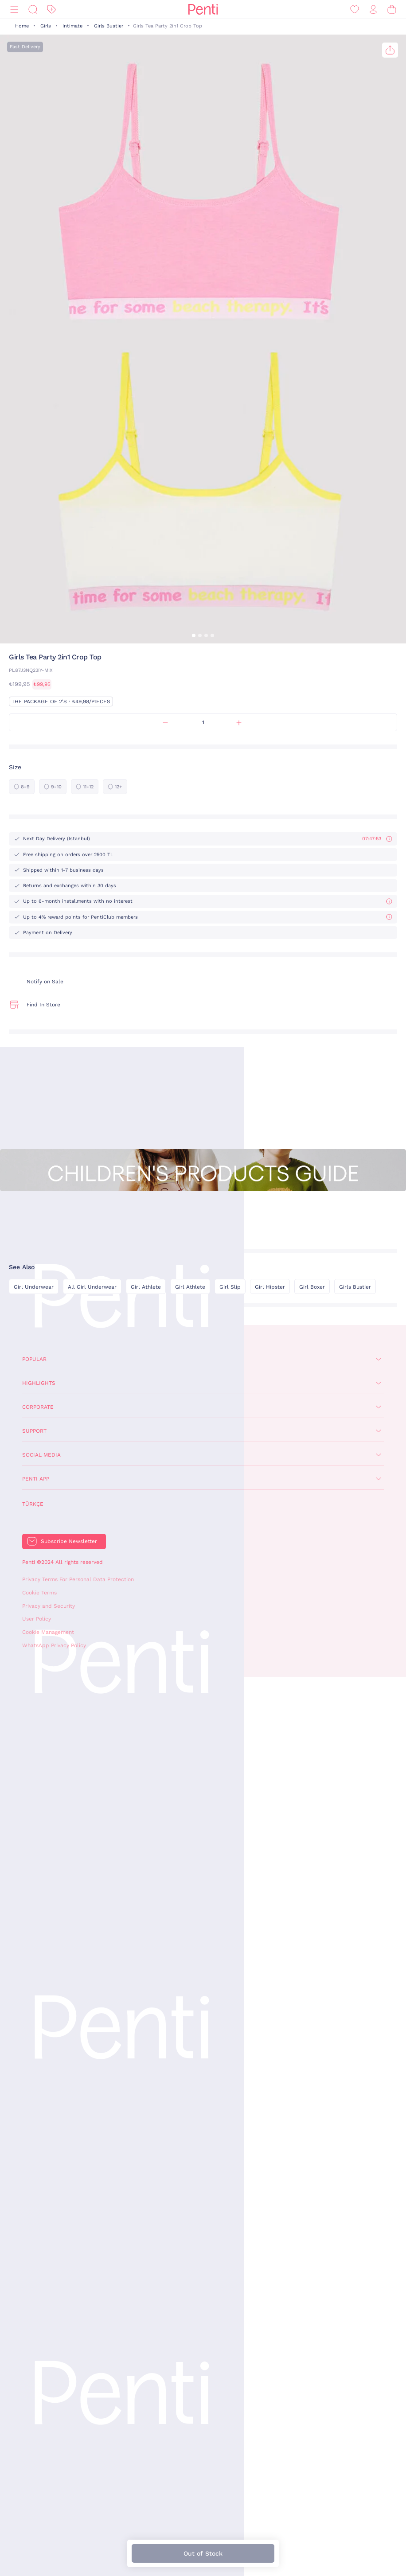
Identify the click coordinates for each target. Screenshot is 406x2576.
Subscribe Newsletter (69, 1541)
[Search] (32, 9)
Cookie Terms (39, 1593)
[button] (193, 635)
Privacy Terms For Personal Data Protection (78, 1579)
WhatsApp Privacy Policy (54, 1645)
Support (34, 1431)
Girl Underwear (34, 1287)
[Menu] (14, 9)
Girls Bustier (108, 26)
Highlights (38, 1383)
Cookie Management (48, 1632)
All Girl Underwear (92, 1287)
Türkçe (32, 1504)
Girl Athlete (146, 1287)
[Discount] (51, 9)
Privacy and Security (48, 1606)
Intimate (72, 26)
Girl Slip (230, 1287)
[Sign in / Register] (373, 9)
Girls (45, 26)
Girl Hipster (270, 1287)
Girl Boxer (312, 1287)
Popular (34, 1359)
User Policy (36, 1619)
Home (22, 26)
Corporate (38, 1407)
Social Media (41, 1455)
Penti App (35, 1479)
